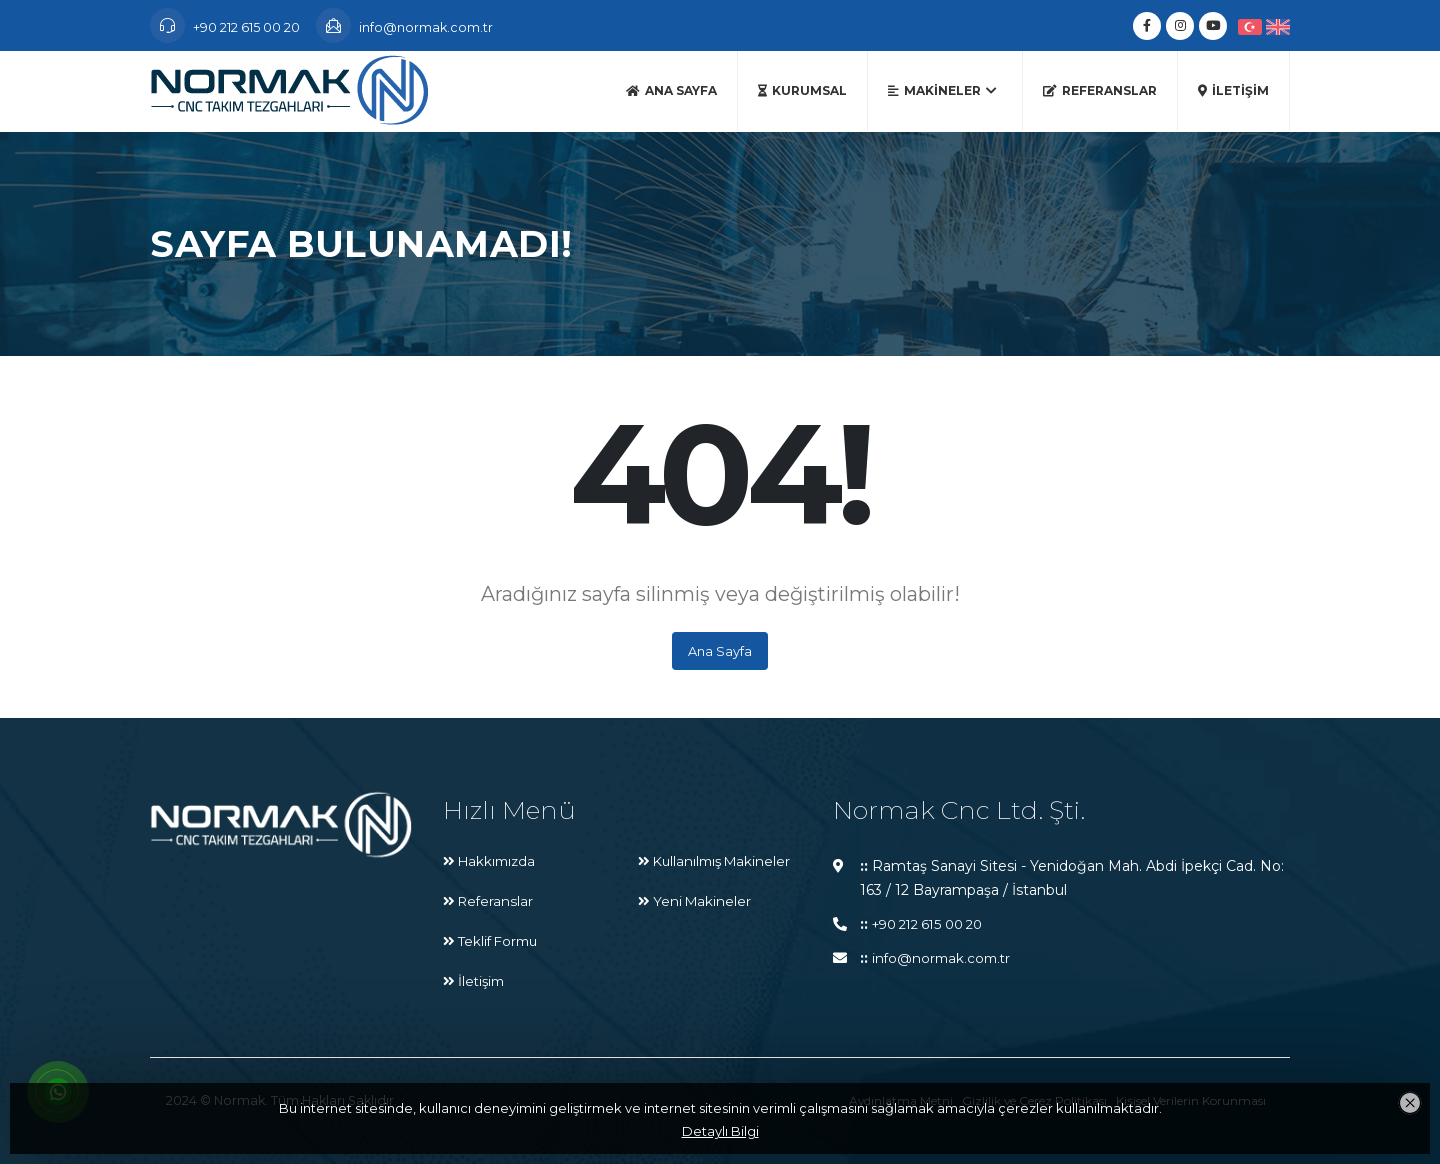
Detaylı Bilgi (720, 1131)
